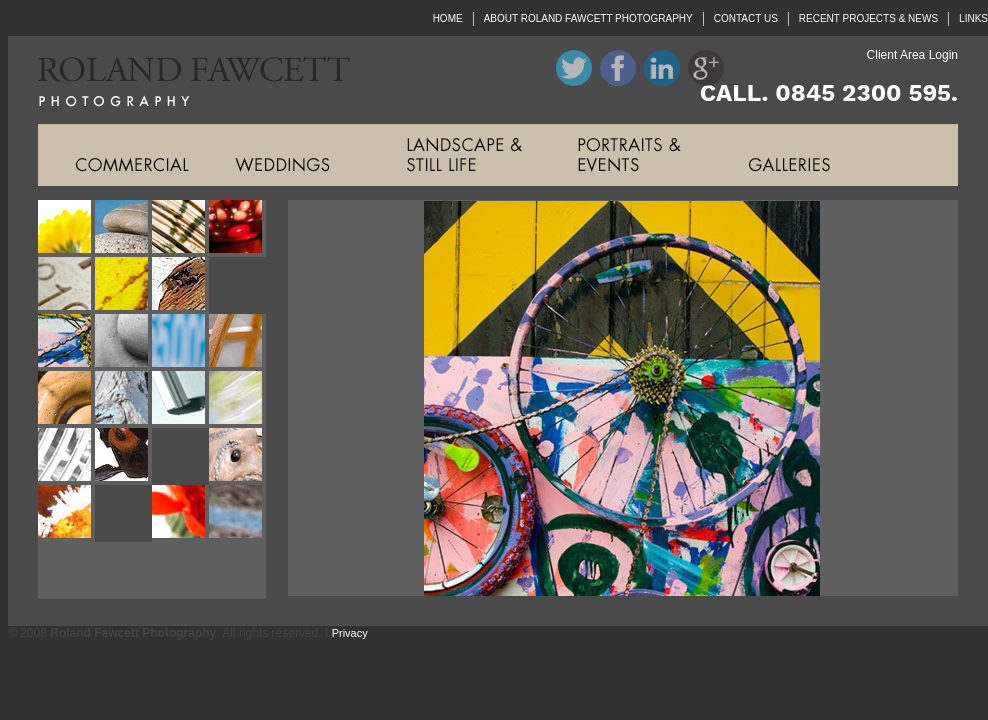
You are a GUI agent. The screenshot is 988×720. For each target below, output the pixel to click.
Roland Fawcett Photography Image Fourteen (123, 399)
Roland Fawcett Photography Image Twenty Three (180, 513)
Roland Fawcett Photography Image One (66, 228)
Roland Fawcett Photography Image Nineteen (180, 456)
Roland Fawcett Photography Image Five (66, 285)
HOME (448, 18)
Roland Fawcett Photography (179, 80)
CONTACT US (746, 18)
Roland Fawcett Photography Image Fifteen (180, 399)
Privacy (350, 633)
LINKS (973, 18)
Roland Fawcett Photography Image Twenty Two (123, 513)
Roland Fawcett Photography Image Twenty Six (123, 570)
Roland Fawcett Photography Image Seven (180, 285)
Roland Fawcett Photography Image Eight (237, 285)
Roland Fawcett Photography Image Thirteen (66, 399)
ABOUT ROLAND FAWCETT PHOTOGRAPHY (588, 18)
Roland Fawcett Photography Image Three (180, 228)
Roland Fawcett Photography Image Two (123, 228)
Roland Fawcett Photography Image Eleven (180, 342)
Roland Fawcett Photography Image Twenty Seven (180, 570)
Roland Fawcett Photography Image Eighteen (123, 456)
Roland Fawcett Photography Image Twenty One (66, 513)
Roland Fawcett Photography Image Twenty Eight (237, 570)
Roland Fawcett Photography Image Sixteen (237, 399)
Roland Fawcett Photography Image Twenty (237, 456)
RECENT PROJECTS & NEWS (868, 18)
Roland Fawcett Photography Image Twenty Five (66, 570)
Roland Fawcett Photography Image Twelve (237, 342)
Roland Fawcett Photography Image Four (237, 228)
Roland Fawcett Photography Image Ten (123, 342)
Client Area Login (912, 55)
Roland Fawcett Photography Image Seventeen (66, 456)
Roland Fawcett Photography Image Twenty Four (237, 513)
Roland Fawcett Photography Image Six (123, 285)
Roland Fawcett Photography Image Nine (66, 342)
